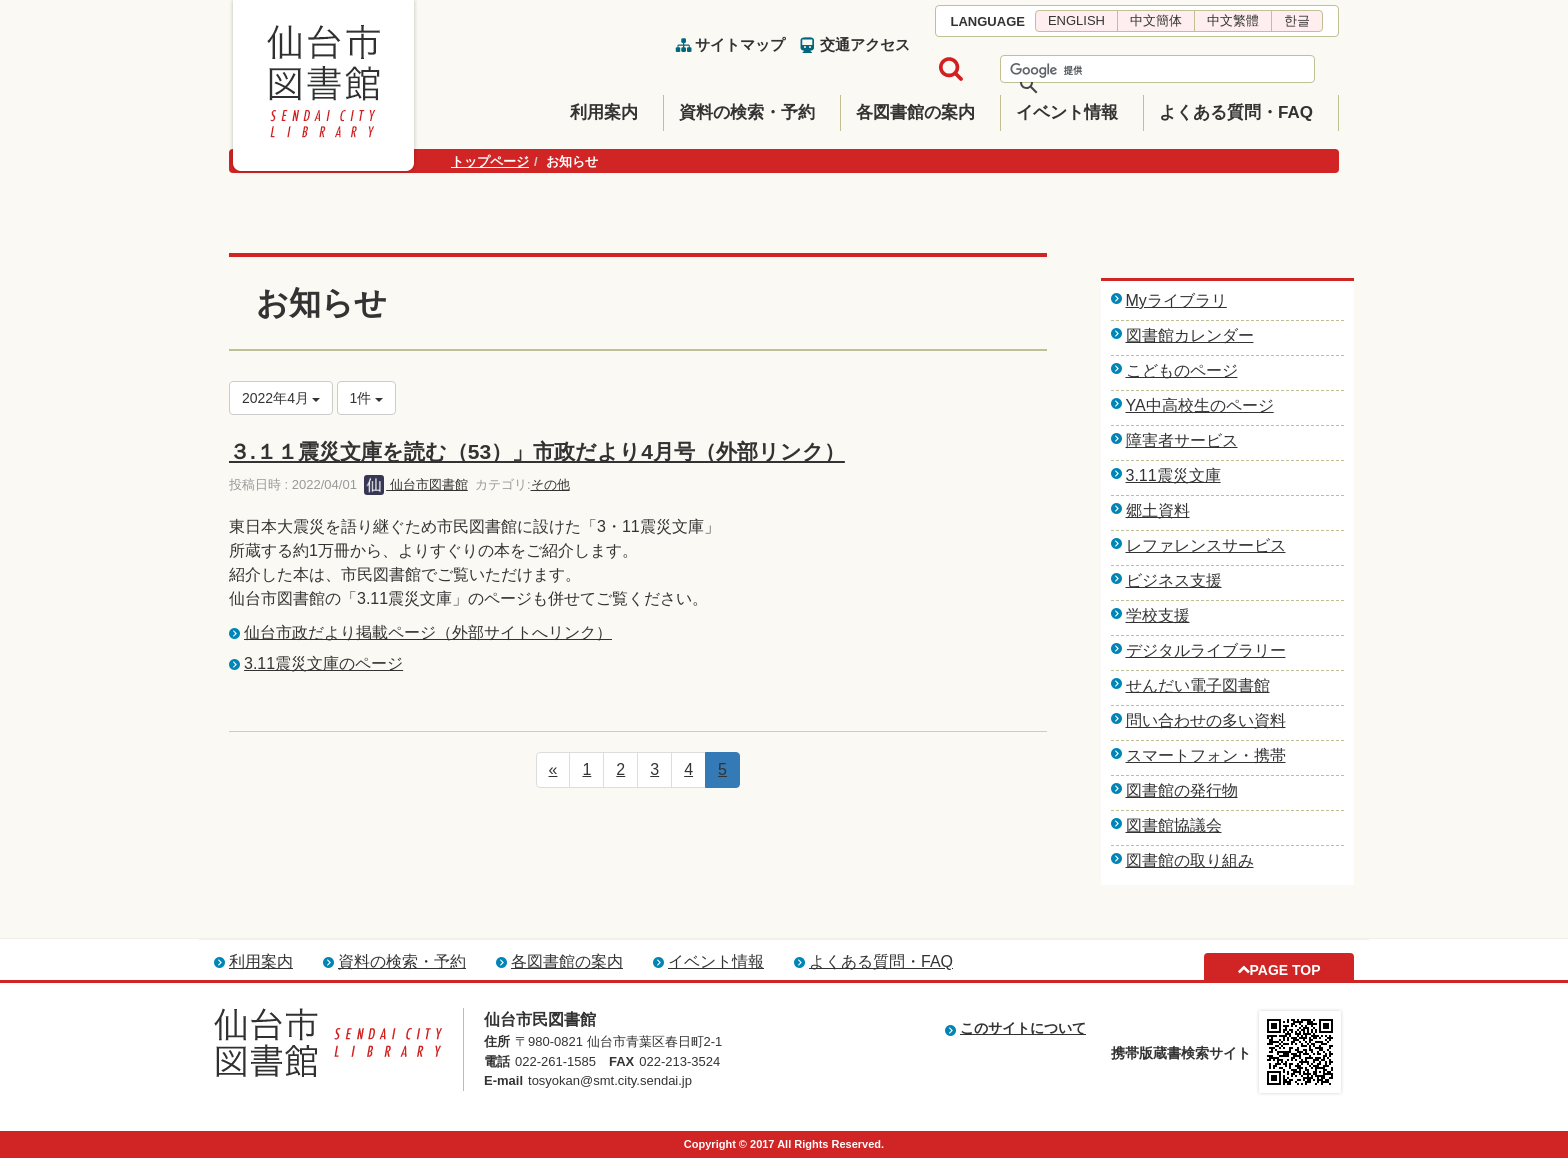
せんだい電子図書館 (1198, 685)
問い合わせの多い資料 (1206, 720)
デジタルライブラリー (1206, 650)
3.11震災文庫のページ (323, 663)
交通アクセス (865, 44)
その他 (550, 484)
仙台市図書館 (416, 484)
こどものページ (1182, 370)
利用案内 (604, 112)
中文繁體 (1233, 20)
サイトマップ (740, 44)
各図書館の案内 (915, 112)
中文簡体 (1156, 20)
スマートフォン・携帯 (1206, 755)
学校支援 (1158, 615)
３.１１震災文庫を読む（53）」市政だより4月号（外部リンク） (537, 451)
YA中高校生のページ (1200, 405)
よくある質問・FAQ (1236, 112)
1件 (367, 398)
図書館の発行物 (1182, 790)
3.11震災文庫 (1173, 475)
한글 (1297, 20)
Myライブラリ (1176, 300)
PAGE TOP (1284, 970)
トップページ (490, 161)
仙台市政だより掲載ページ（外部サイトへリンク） (428, 632)
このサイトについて (1023, 1028)
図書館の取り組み (1190, 860)
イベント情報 (1067, 112)
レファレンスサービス (1206, 545)
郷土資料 (1158, 510)
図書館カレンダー (1190, 335)
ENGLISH (1076, 20)
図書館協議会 (1174, 825)
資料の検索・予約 (747, 112)
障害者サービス (1182, 440)
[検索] (1131, 70)
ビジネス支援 (1174, 580)
